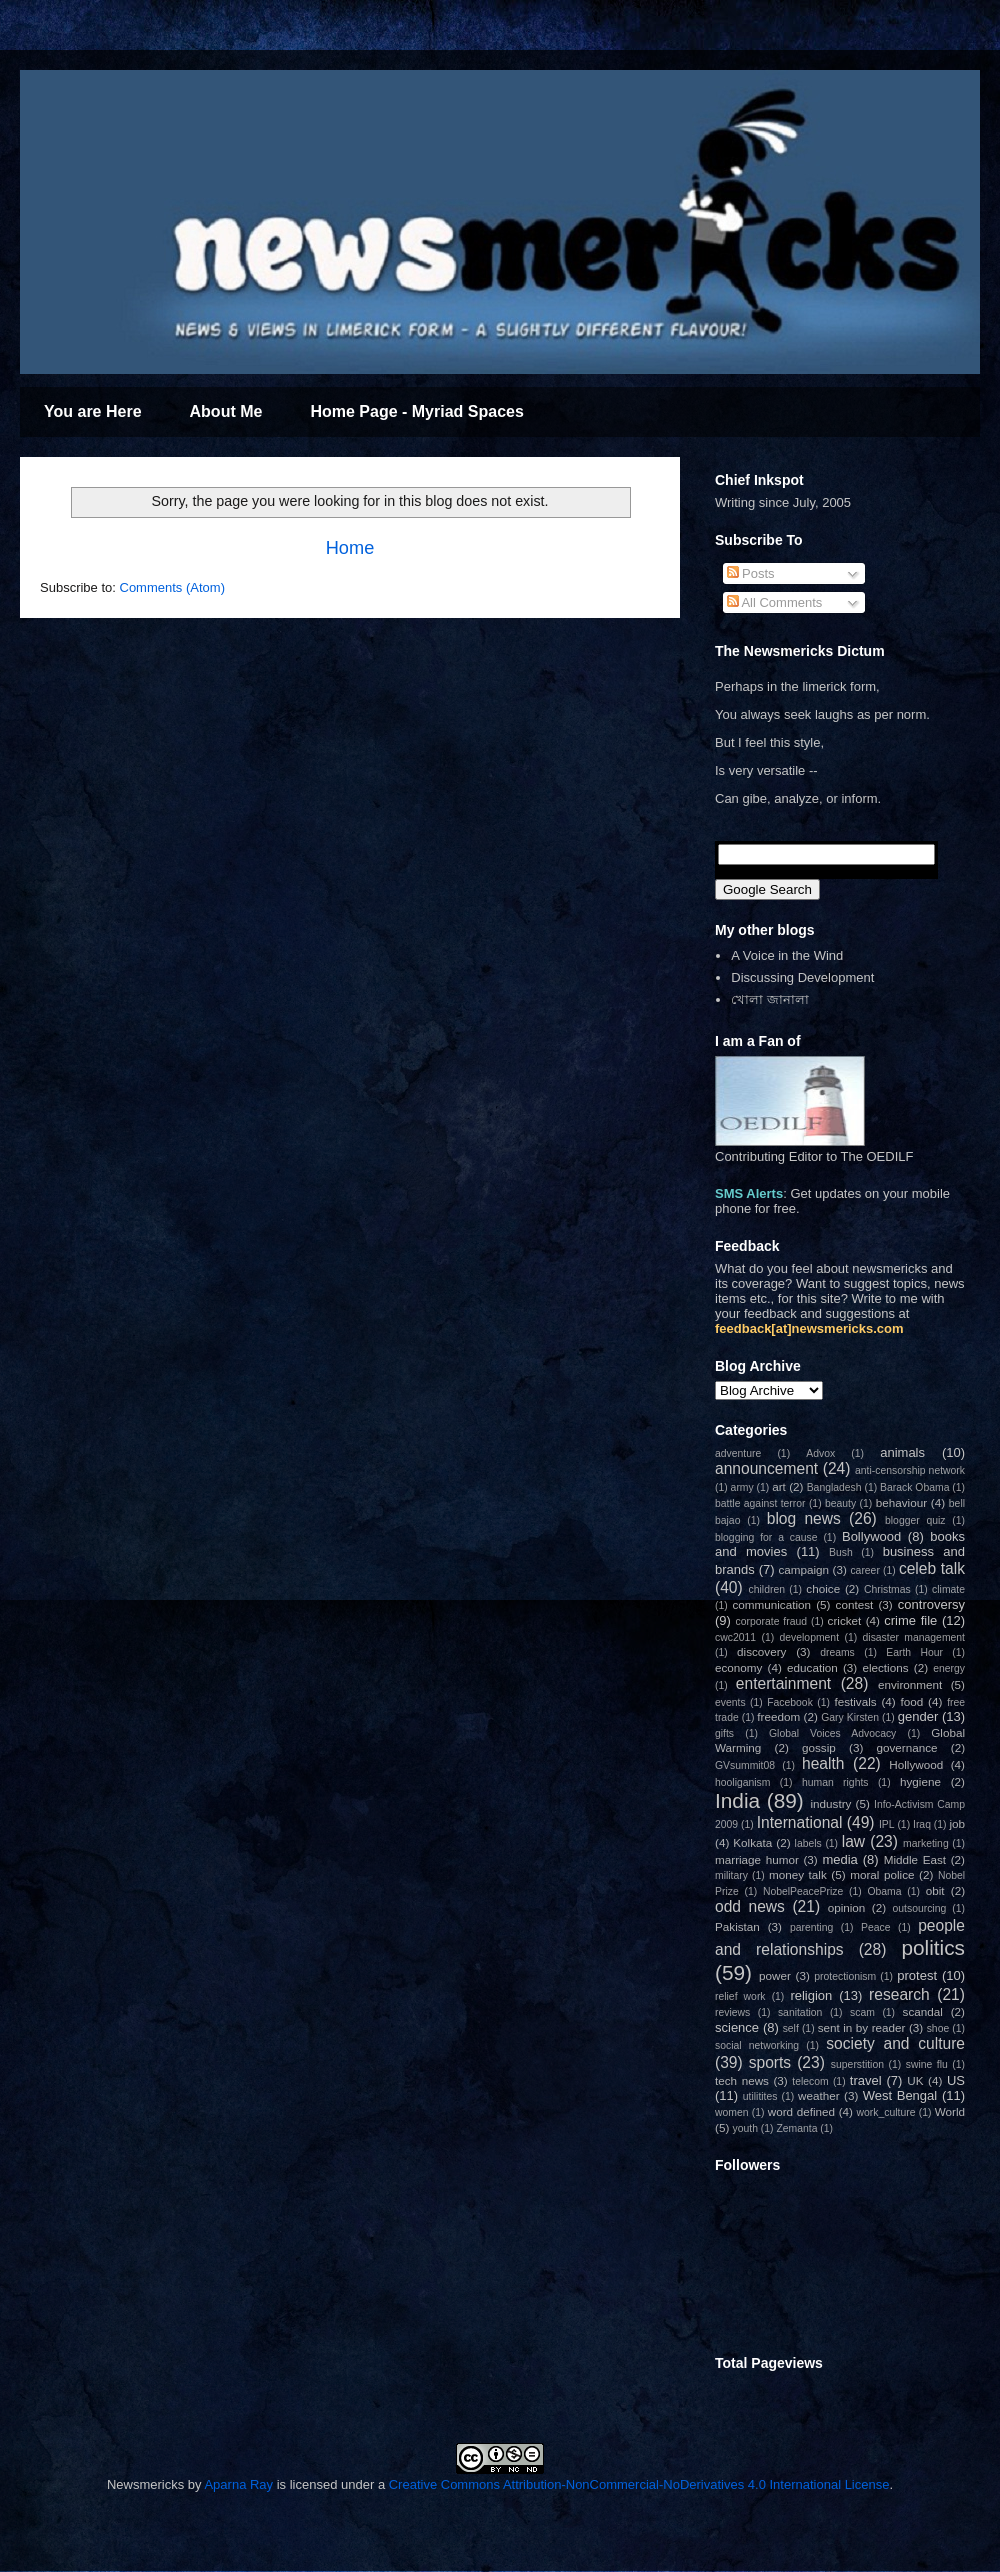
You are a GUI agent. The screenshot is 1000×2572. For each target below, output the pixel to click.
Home (350, 548)
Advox (820, 1453)
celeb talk (932, 1568)
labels (808, 1843)
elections (885, 1667)
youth (745, 2128)
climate (948, 1589)
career (864, 1570)
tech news (742, 2080)
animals (902, 1452)
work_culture (886, 2112)
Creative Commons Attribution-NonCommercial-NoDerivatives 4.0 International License (639, 2484)
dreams (837, 1652)
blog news (804, 1518)
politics (933, 1947)
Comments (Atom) (172, 587)
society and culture (895, 2043)
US (956, 2080)
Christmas (887, 1589)
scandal (923, 2011)
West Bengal (900, 2095)
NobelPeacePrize (803, 1891)
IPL (887, 1824)
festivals (855, 1701)
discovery (761, 1651)
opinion (847, 1907)
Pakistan (737, 1926)
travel (866, 2080)
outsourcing (920, 1908)
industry (830, 1803)
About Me (226, 411)
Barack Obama (914, 1487)
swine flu (927, 2064)
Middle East (915, 1859)
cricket (845, 1620)
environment (910, 1684)
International (800, 1822)
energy (949, 1668)
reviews (732, 2012)
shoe (938, 2028)
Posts (751, 573)
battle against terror (760, 1503)
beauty (840, 1503)
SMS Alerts (749, 1193)
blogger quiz (915, 1520)
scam (862, 2012)
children (767, 1589)
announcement (766, 1468)
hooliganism (742, 1782)
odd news (750, 1906)
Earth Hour (914, 1652)
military (731, 1875)
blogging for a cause (766, 1537)
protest (917, 1975)
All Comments (775, 602)
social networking (757, 2045)
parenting (811, 1927)
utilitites (760, 2096)
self (791, 2028)
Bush (841, 1552)
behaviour (901, 1502)
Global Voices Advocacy (832, 1733)
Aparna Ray (238, 2484)
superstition (857, 2064)
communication (771, 1604)
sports (770, 2062)
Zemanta (796, 2128)
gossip (819, 1747)
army (742, 1487)
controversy (931, 1604)
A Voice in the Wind (787, 955)
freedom (778, 1716)
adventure (738, 1453)
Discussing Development (802, 977)
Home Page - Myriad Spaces (416, 411)
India (737, 1800)
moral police (882, 1874)
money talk (798, 1874)
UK (915, 2080)
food (912, 1701)
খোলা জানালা (770, 999)
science (737, 2027)
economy (738, 1667)
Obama (884, 1891)
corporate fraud (772, 1621)
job (957, 1823)
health (823, 1763)
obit (935, 1890)
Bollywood (871, 1536)
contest (855, 1604)
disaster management (914, 1637)
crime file (910, 1620)
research (899, 1994)
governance (906, 1747)
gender (918, 1716)
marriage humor (757, 1859)
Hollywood (916, 1764)
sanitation (800, 2012)
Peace (875, 1927)
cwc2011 (735, 1637)
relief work (740, 1996)
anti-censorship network (910, 1470)
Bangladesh (834, 1487)
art (779, 1486)
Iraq (922, 1824)
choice (823, 1588)
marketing (926, 1843)
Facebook (790, 1702)
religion (811, 1995)
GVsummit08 (745, 1765)
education (812, 1667)
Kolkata (752, 1842)
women (732, 2112)
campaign (803, 1569)
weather (819, 2095)
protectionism (845, 1976)
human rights (835, 1782)
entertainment (783, 1683)
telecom (810, 2081)
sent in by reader (862, 2027)
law (853, 1841)
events (730, 1702)
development (810, 1637)
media (839, 1859)
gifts (724, 1733)
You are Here (93, 411)
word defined (801, 2111)
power (775, 1975)
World (950, 2111)
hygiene (920, 1781)
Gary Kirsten (850, 1717)
